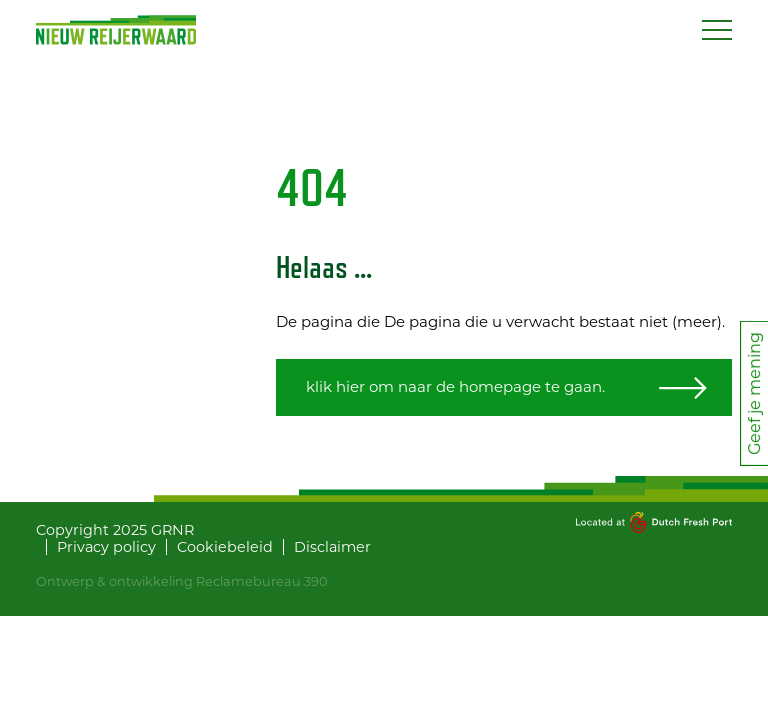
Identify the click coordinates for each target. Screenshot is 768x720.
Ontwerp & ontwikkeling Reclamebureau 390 (181, 581)
